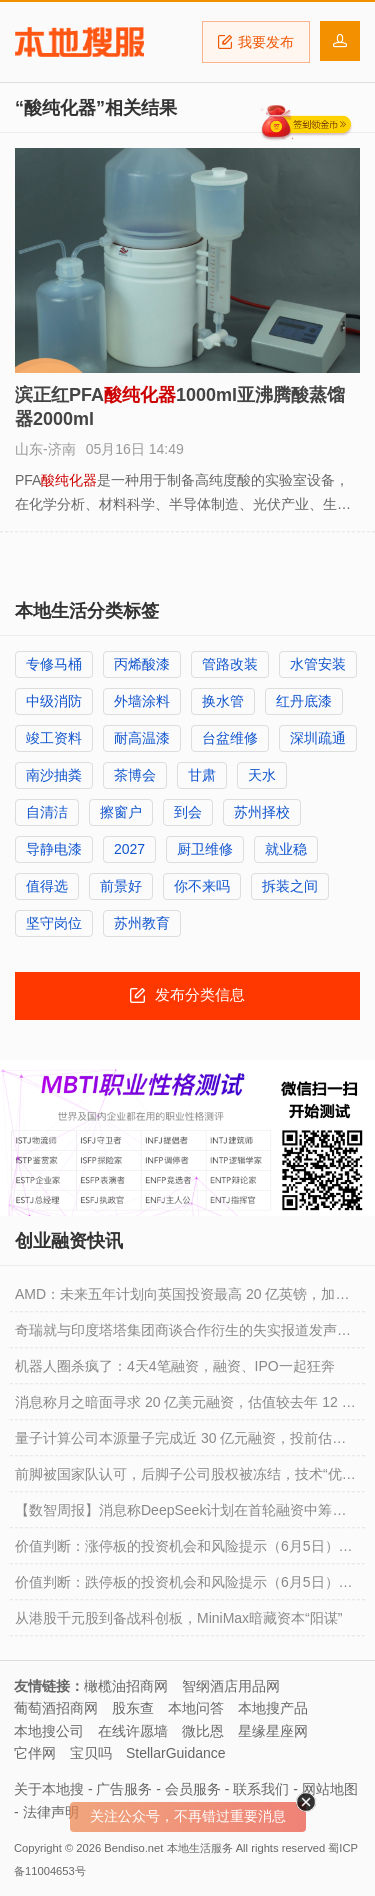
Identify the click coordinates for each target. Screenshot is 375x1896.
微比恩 (203, 1731)
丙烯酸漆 (142, 664)
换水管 (223, 701)
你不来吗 (202, 886)
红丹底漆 (304, 701)
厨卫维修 (205, 849)
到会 (188, 812)
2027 (129, 849)
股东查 (133, 1708)
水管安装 (318, 664)
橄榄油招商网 (126, 1686)
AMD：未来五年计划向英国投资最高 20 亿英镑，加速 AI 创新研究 (182, 1299)
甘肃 (202, 775)
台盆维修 (230, 738)
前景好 (121, 886)
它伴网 (35, 1753)
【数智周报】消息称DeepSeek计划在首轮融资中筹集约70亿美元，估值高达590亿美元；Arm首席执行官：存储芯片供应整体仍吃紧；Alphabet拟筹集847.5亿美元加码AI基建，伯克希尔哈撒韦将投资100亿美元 (187, 1515)
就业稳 (286, 849)
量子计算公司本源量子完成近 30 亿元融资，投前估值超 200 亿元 (180, 1443)
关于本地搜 (49, 1789)
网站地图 (330, 1789)
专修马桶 (54, 664)
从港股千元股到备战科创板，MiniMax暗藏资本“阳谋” (178, 1618)
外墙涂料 (142, 701)
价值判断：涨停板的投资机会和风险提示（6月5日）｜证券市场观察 (184, 1551)
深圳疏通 (318, 738)
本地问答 (196, 1708)
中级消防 (54, 701)
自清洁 (47, 812)
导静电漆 (54, 849)
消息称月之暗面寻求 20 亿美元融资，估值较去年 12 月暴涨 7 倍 (185, 1407)
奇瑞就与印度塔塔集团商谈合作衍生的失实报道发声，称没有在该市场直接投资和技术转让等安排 (183, 1335)
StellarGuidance (176, 1753)
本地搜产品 (273, 1708)
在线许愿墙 (133, 1731)
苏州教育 (142, 923)
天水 (262, 775)
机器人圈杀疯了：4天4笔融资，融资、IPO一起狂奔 (175, 1366)
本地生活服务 (200, 1848)
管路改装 (230, 664)
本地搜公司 (49, 1731)
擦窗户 (121, 812)
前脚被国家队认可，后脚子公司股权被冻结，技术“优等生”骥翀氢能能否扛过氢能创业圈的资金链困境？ (185, 1479)
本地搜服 (79, 42)
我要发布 (256, 42)
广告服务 (124, 1789)
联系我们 (261, 1789)
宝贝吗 (91, 1753)
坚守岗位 (54, 923)
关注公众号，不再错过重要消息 (188, 1816)
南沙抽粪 (54, 775)
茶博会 (135, 775)
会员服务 (193, 1789)
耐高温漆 (142, 738)
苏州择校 (262, 812)
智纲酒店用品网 (231, 1686)
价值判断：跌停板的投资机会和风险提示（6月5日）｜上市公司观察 (184, 1587)
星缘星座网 (273, 1731)
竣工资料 (54, 738)
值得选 (47, 886)
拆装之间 (290, 886)
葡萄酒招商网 (56, 1708)
